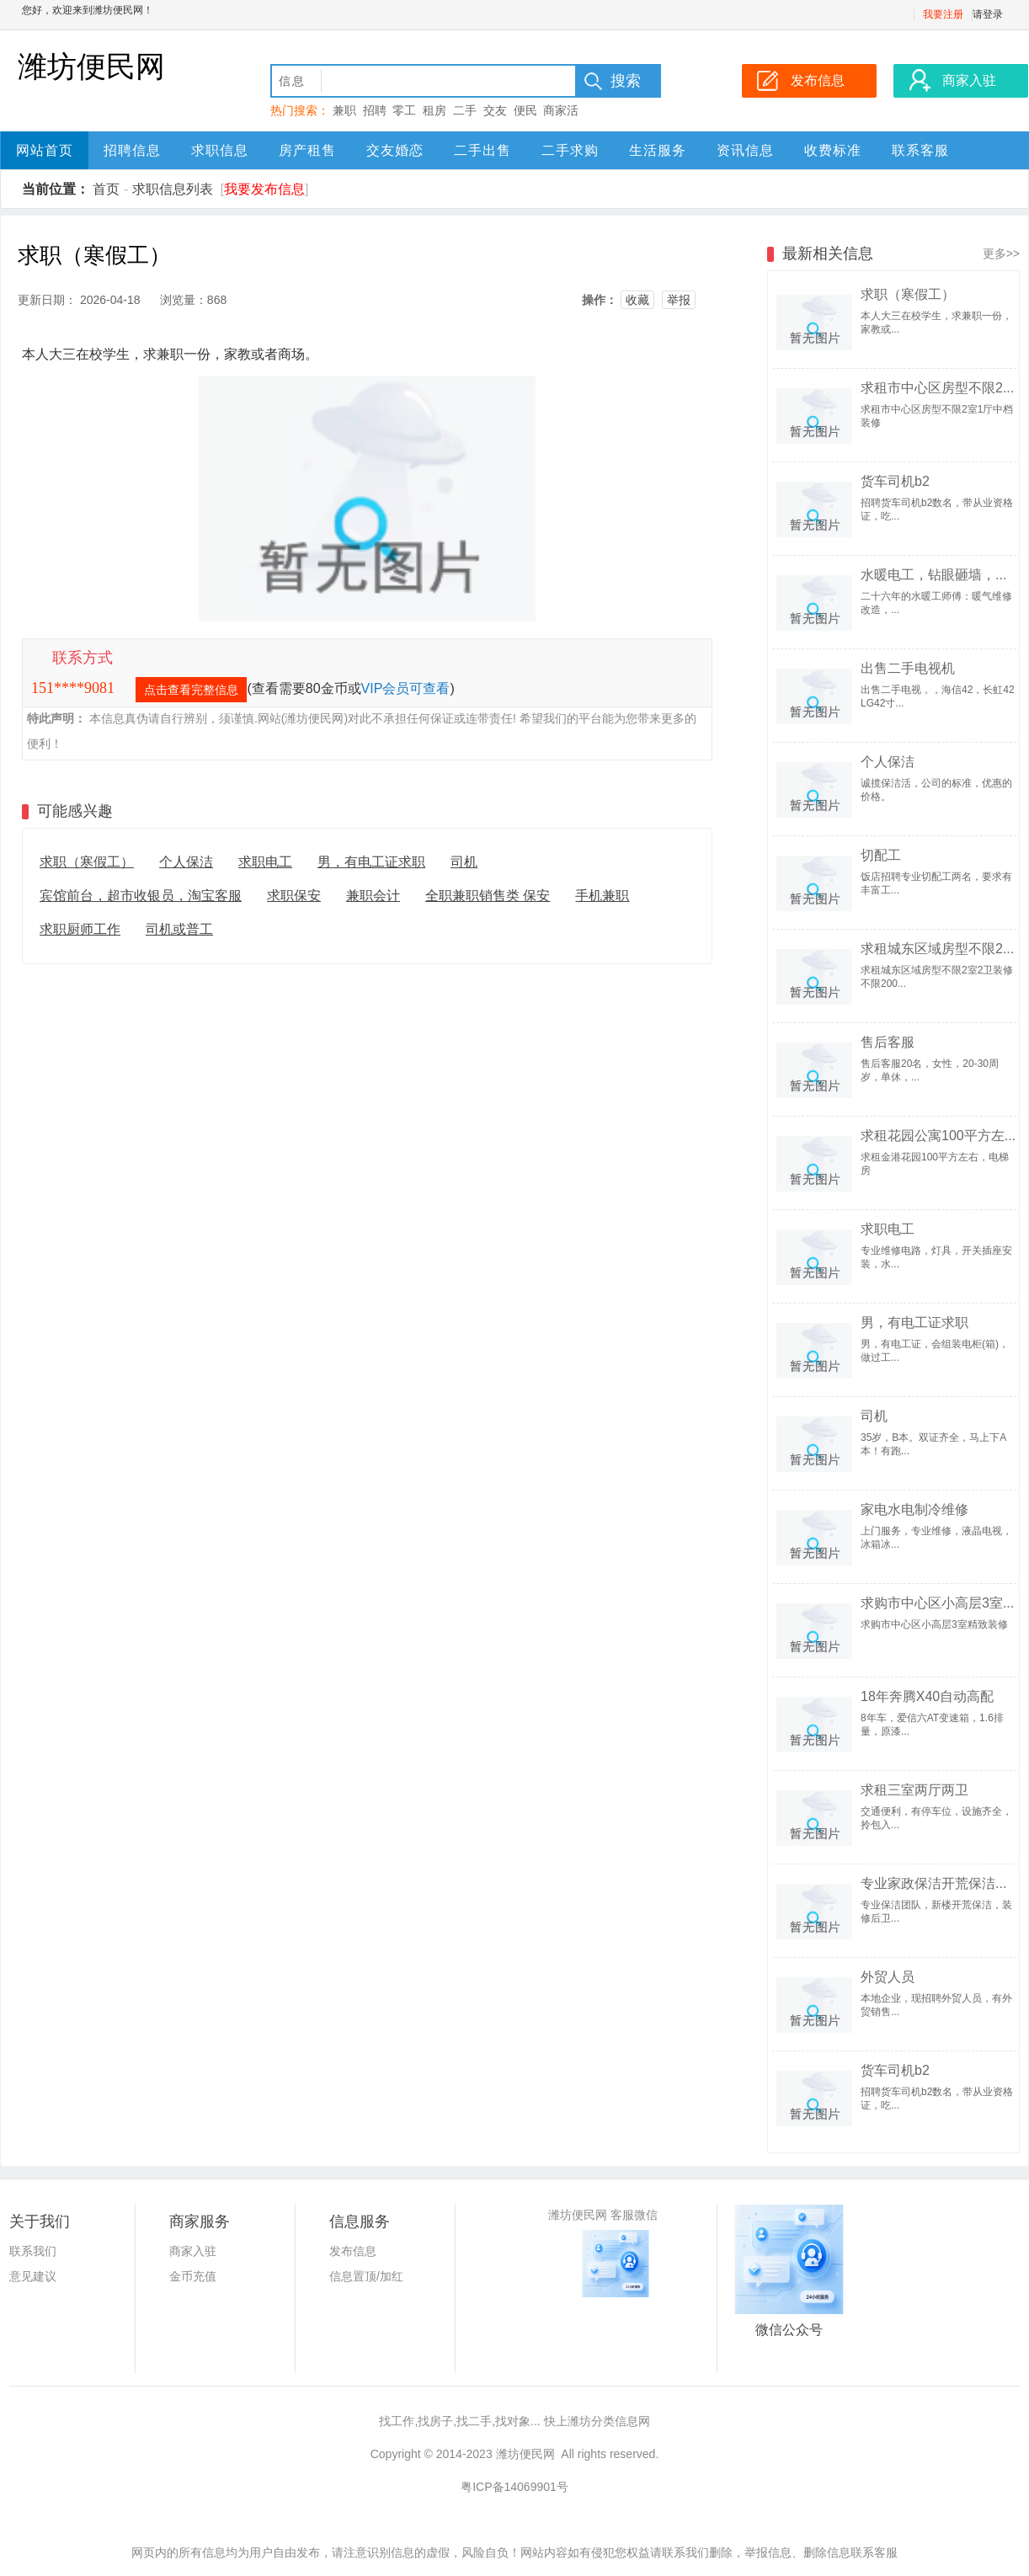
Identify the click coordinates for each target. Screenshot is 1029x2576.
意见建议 (32, 2276)
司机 (464, 862)
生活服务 (657, 150)
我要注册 (943, 14)
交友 (495, 110)
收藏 (637, 300)
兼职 (344, 110)
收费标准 (832, 150)
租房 (434, 110)
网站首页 (44, 150)
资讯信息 (745, 150)
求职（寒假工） (87, 862)
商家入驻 (192, 2251)
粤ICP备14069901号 (514, 2486)
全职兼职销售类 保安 (487, 895)
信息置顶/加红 (366, 2276)
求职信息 (219, 150)
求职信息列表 (172, 189)
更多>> (1001, 253)
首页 (106, 189)
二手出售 (482, 150)
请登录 (988, 14)
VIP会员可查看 (406, 688)
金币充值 (192, 2276)
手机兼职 (602, 895)
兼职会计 (373, 895)
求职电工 (265, 862)
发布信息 (352, 2251)
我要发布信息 (264, 189)
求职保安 (294, 895)
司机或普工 (179, 929)
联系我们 (32, 2251)
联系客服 (920, 150)
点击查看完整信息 (191, 689)
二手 (465, 110)
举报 (678, 300)
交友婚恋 (395, 150)
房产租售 (307, 150)
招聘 (375, 110)
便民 (525, 110)
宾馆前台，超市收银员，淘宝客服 (141, 895)
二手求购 (570, 150)
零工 (404, 110)
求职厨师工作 (80, 929)
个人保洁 (186, 862)
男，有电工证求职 (371, 862)
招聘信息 (132, 150)
